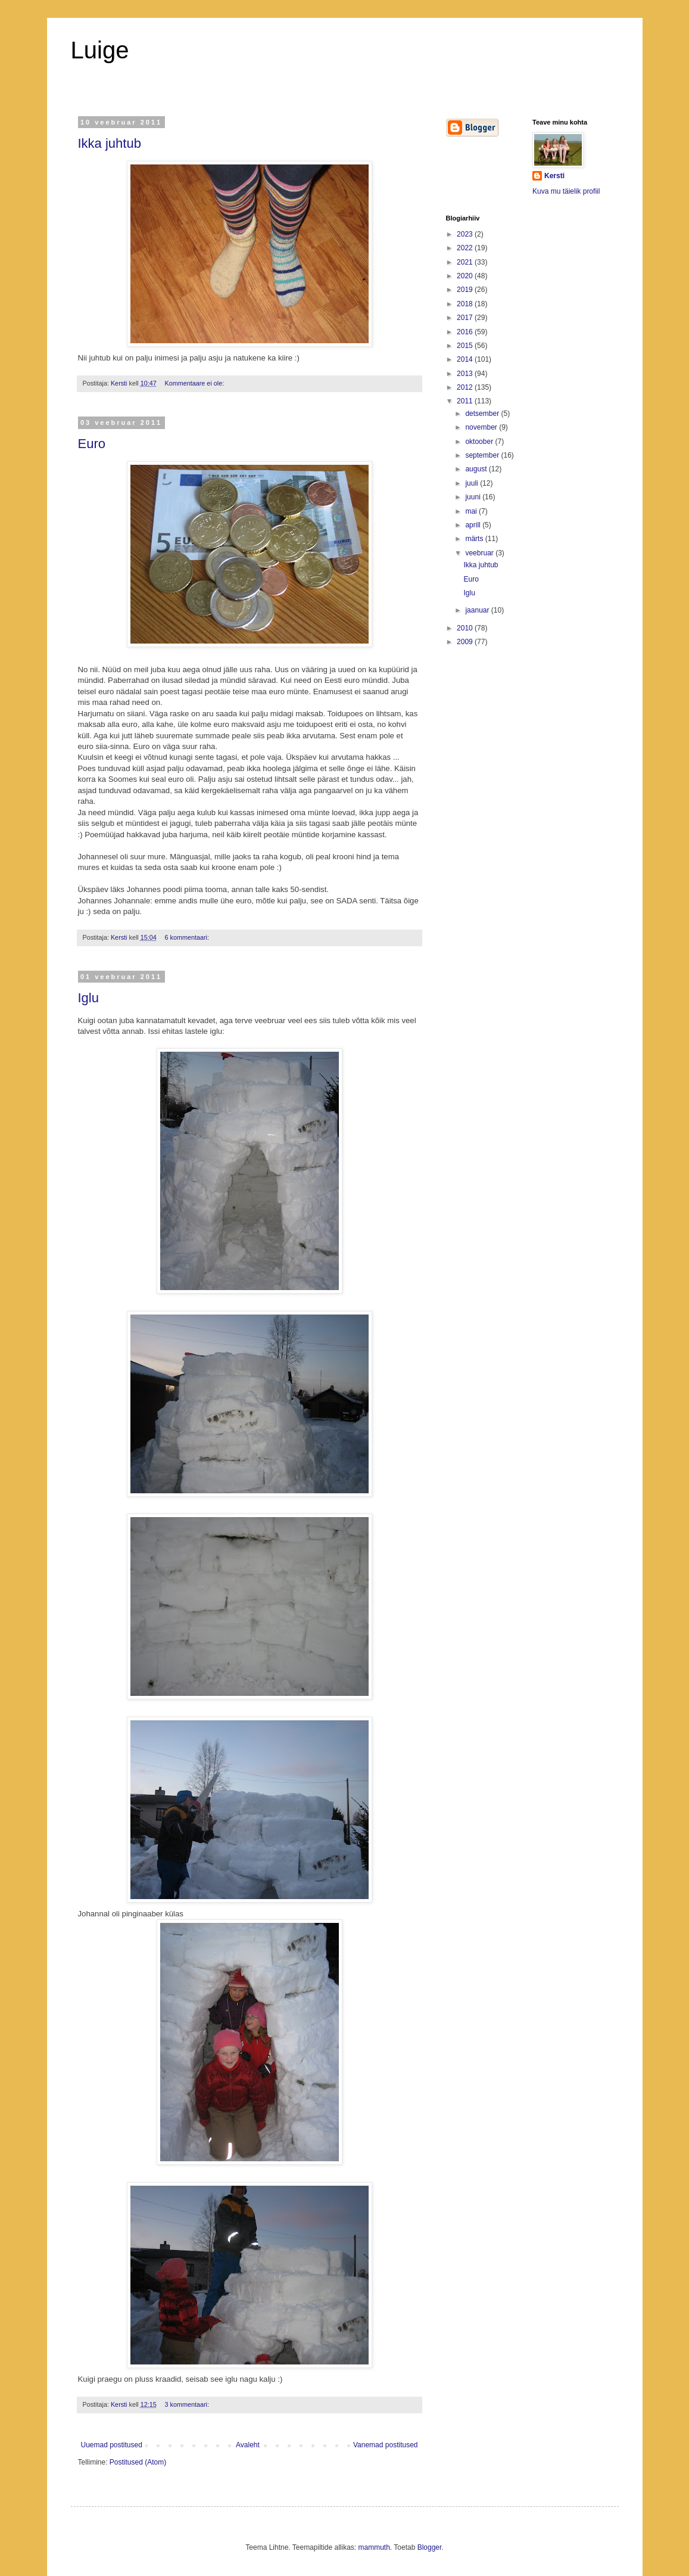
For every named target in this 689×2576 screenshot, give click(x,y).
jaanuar (478, 610)
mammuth (374, 2547)
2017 (466, 317)
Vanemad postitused (385, 2445)
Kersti (554, 176)
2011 (466, 401)
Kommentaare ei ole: (195, 383)
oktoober (480, 441)
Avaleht (248, 2445)
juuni (473, 497)
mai (472, 511)
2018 (466, 304)
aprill (473, 525)
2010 (466, 628)
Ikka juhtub (109, 143)
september (483, 455)
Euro (91, 443)
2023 (466, 234)
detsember (483, 413)
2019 (466, 289)
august (476, 469)
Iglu (88, 997)
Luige (100, 50)
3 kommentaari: (188, 2404)
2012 (466, 387)
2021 (466, 262)
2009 (466, 642)
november (482, 427)
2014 (466, 359)
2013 (466, 373)
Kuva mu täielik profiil (566, 191)
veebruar (480, 553)
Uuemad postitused (111, 2445)
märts (475, 539)
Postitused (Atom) (138, 2462)
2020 (466, 276)
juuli (472, 483)
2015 (466, 345)
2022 (466, 248)
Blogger (429, 2547)
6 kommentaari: (188, 937)
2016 (466, 332)
